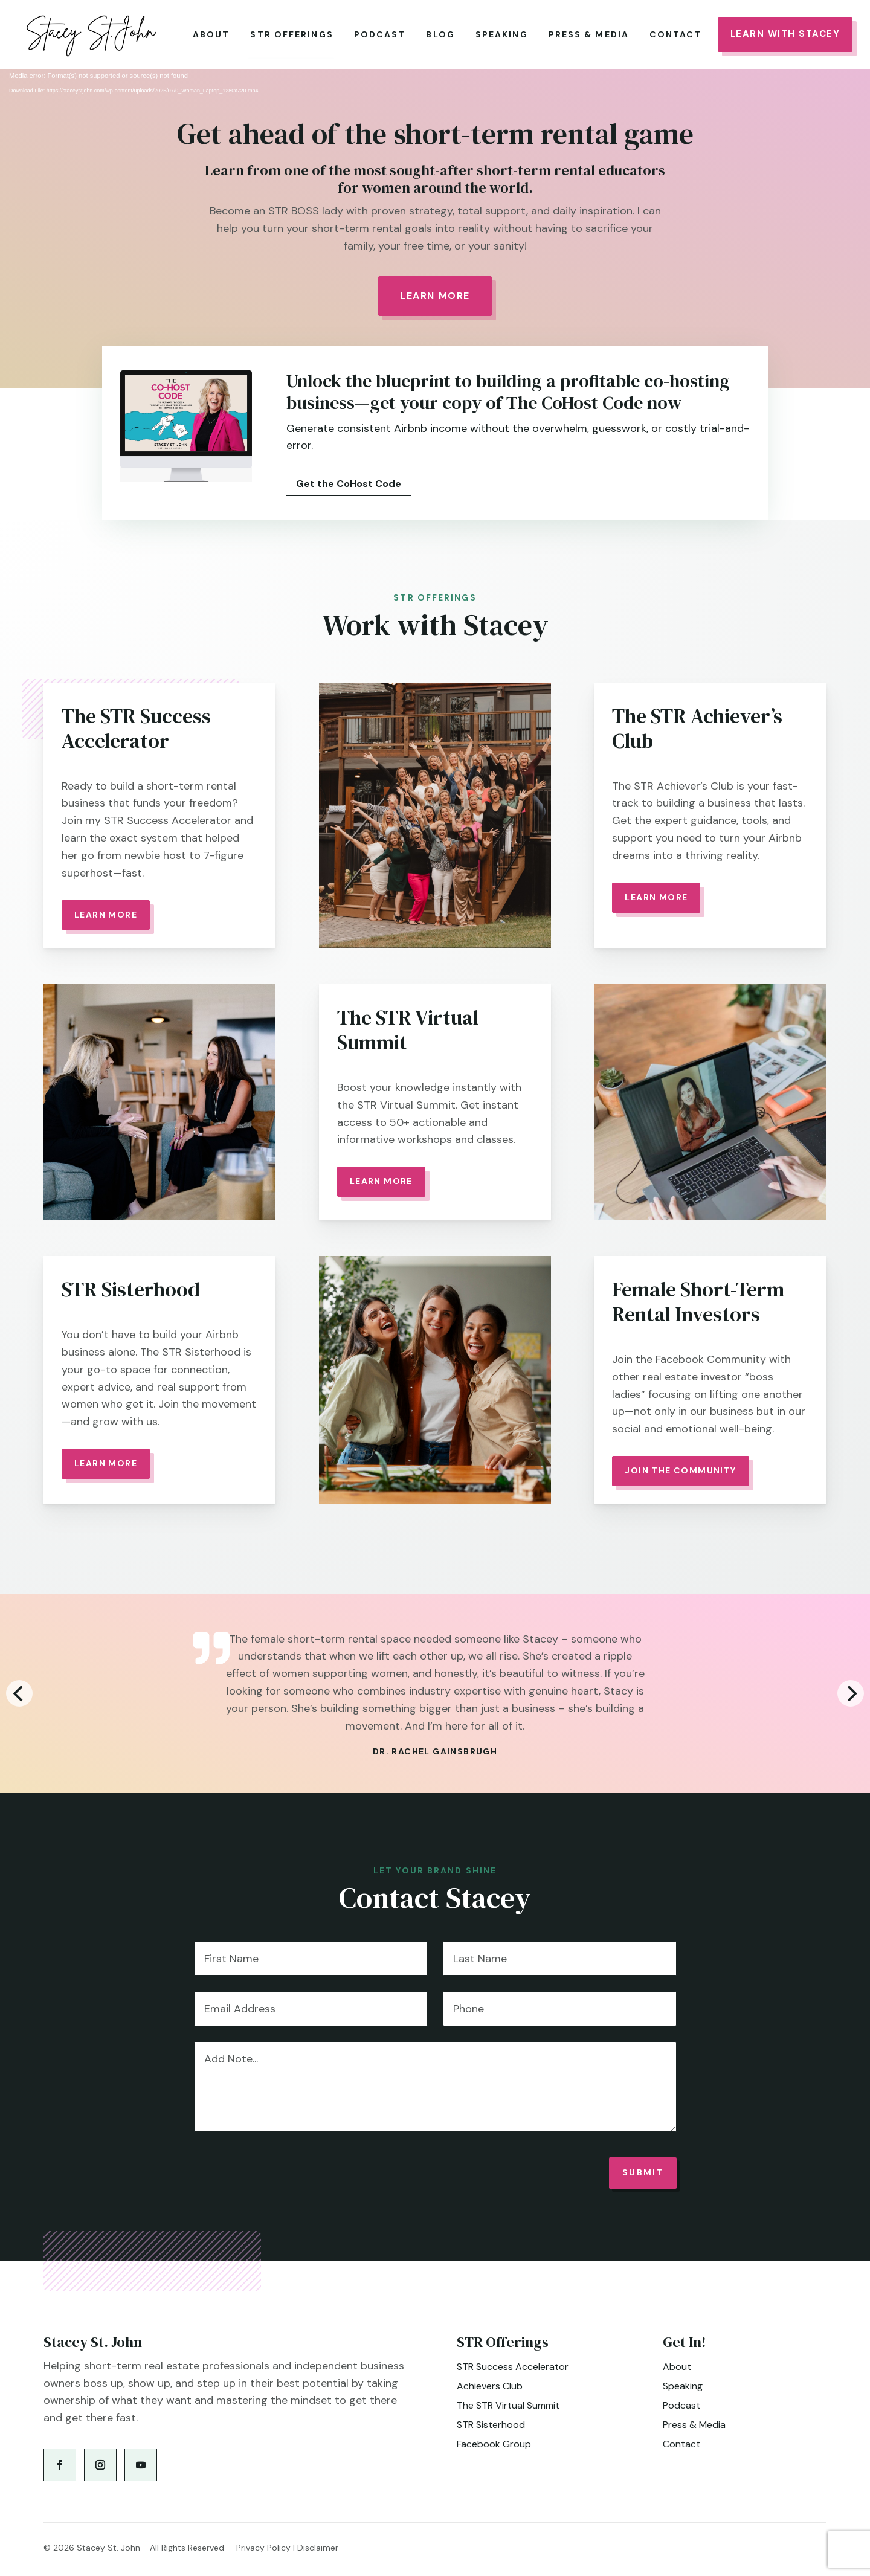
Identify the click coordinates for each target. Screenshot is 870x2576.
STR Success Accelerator (513, 2366)
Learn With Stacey (785, 34)
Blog (440, 34)
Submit (642, 2172)
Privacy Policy (263, 2547)
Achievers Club (490, 2386)
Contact (675, 34)
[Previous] (19, 1693)
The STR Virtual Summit (508, 2405)
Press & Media (589, 34)
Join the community (680, 1470)
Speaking (501, 34)
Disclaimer (317, 2547)
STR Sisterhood (491, 2424)
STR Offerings (291, 34)
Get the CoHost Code (348, 483)
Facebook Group (494, 2444)
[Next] (850, 1693)
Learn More (435, 295)
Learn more (381, 1181)
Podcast (380, 34)
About (211, 34)
